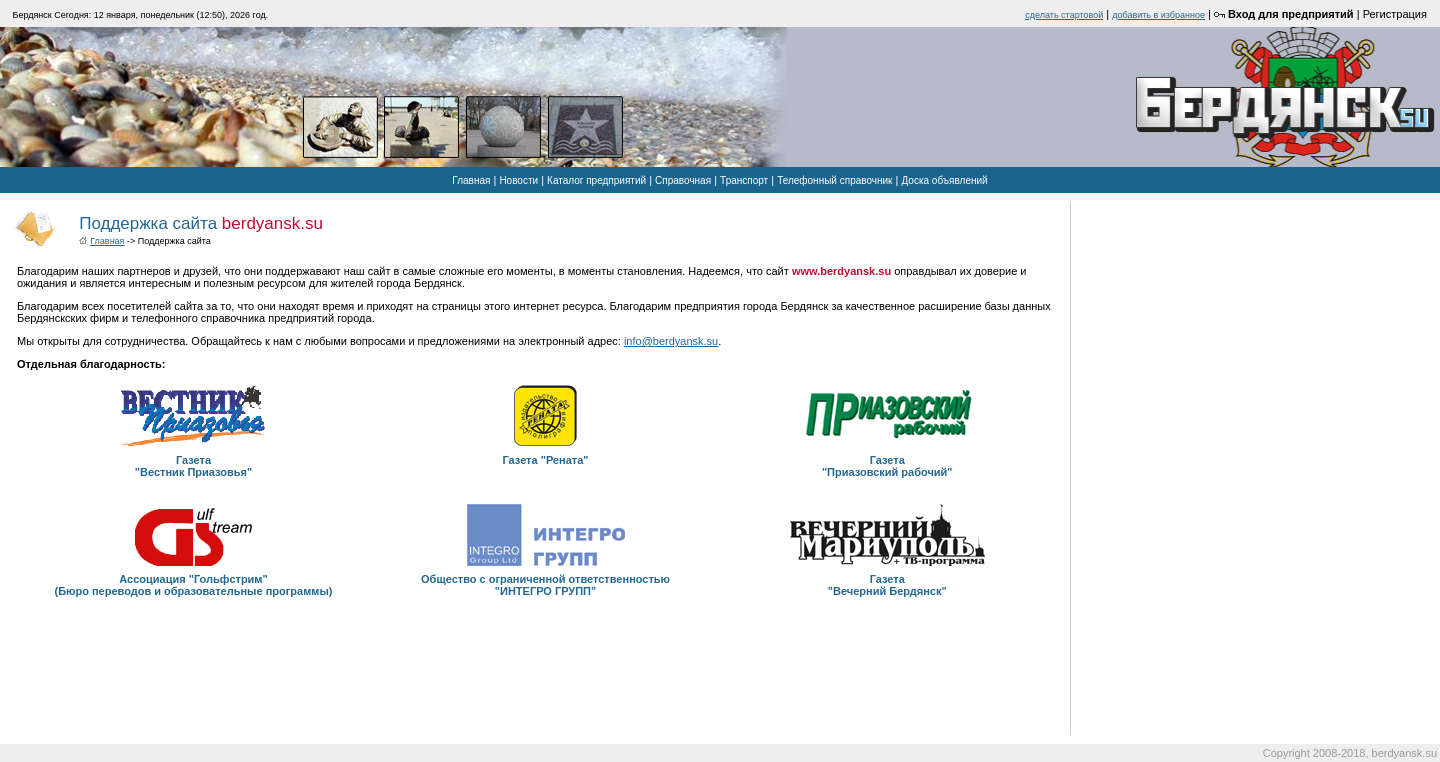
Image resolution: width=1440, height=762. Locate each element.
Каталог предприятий (596, 180)
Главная (471, 180)
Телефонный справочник (834, 180)
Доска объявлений (944, 180)
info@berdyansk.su (671, 341)
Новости (518, 180)
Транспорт (744, 180)
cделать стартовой (1064, 15)
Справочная (683, 180)
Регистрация (1395, 14)
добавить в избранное (1158, 15)
